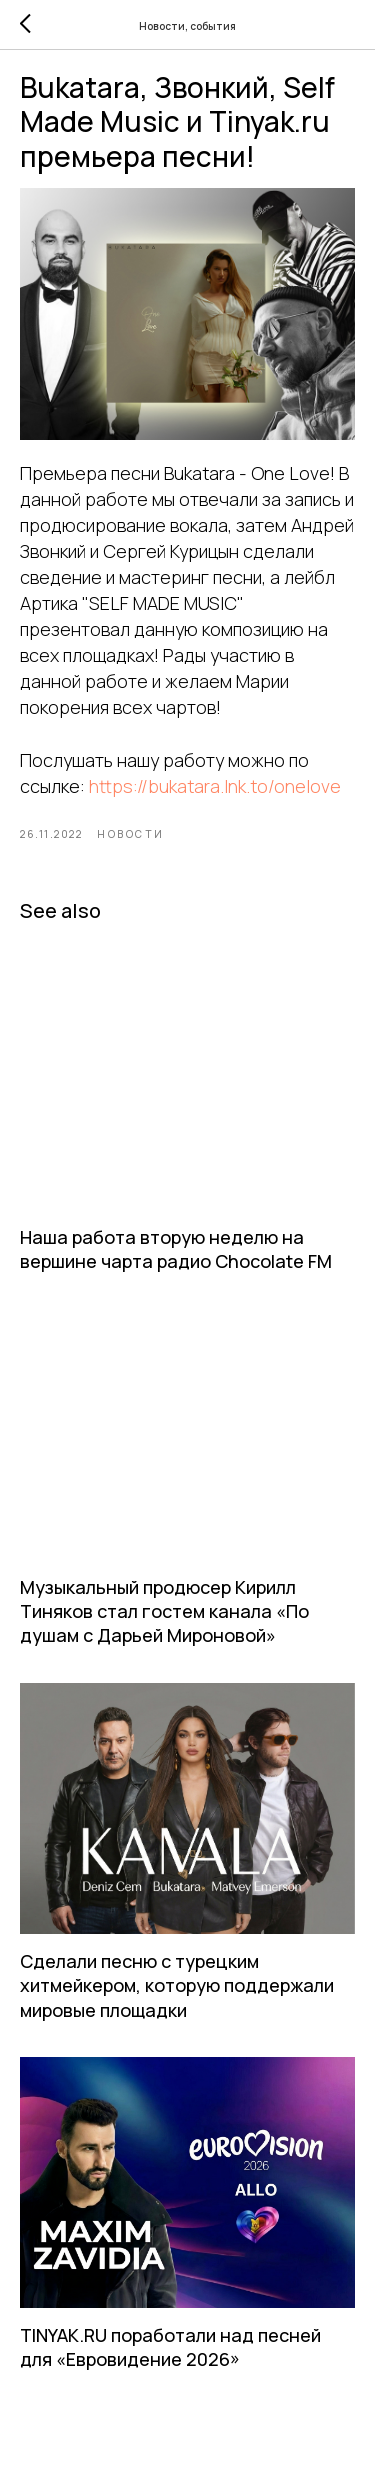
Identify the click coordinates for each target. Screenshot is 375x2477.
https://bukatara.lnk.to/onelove (215, 786)
